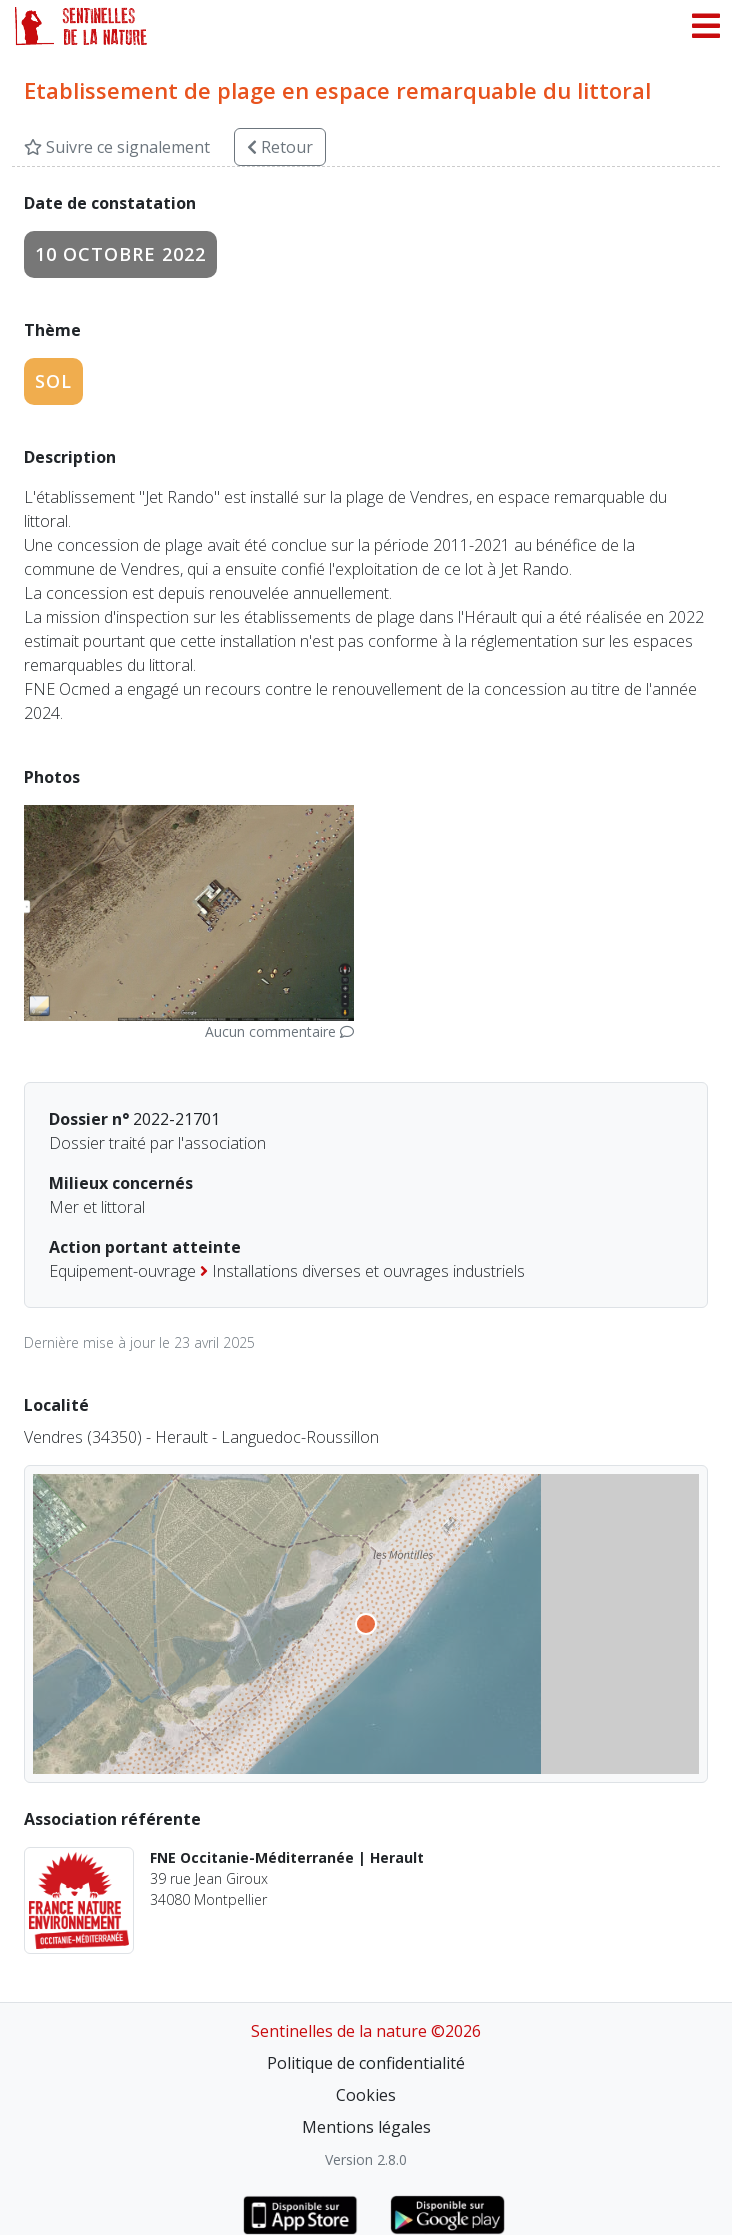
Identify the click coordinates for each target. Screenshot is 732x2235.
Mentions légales (366, 2127)
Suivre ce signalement (117, 147)
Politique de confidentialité (366, 2063)
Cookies (366, 2095)
